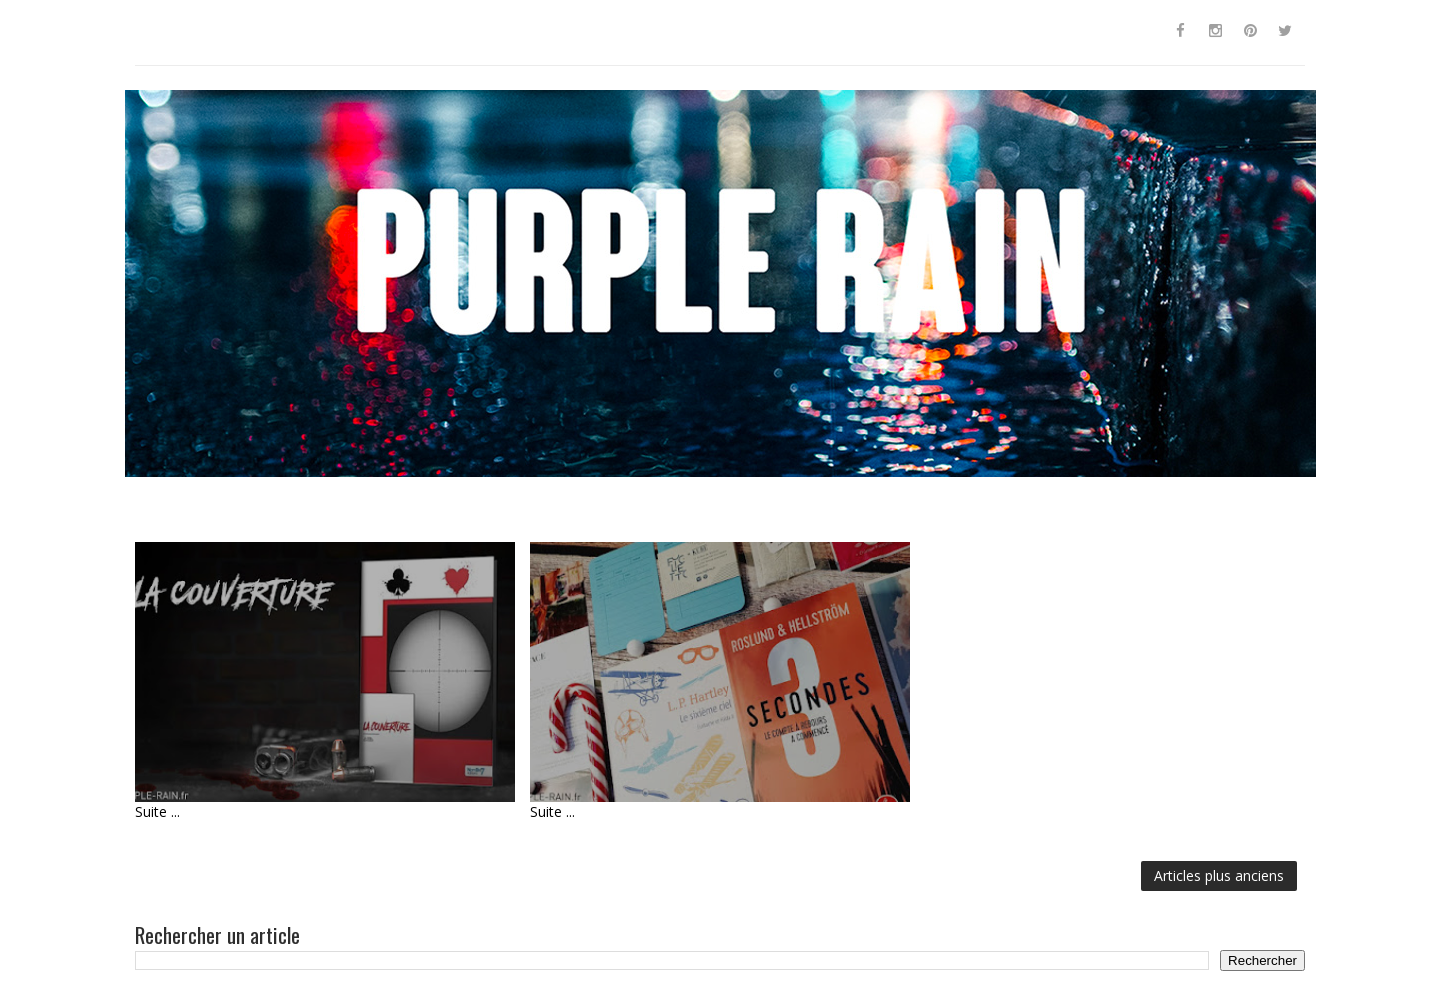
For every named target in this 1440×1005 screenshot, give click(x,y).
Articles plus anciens (1219, 875)
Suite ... (157, 811)
